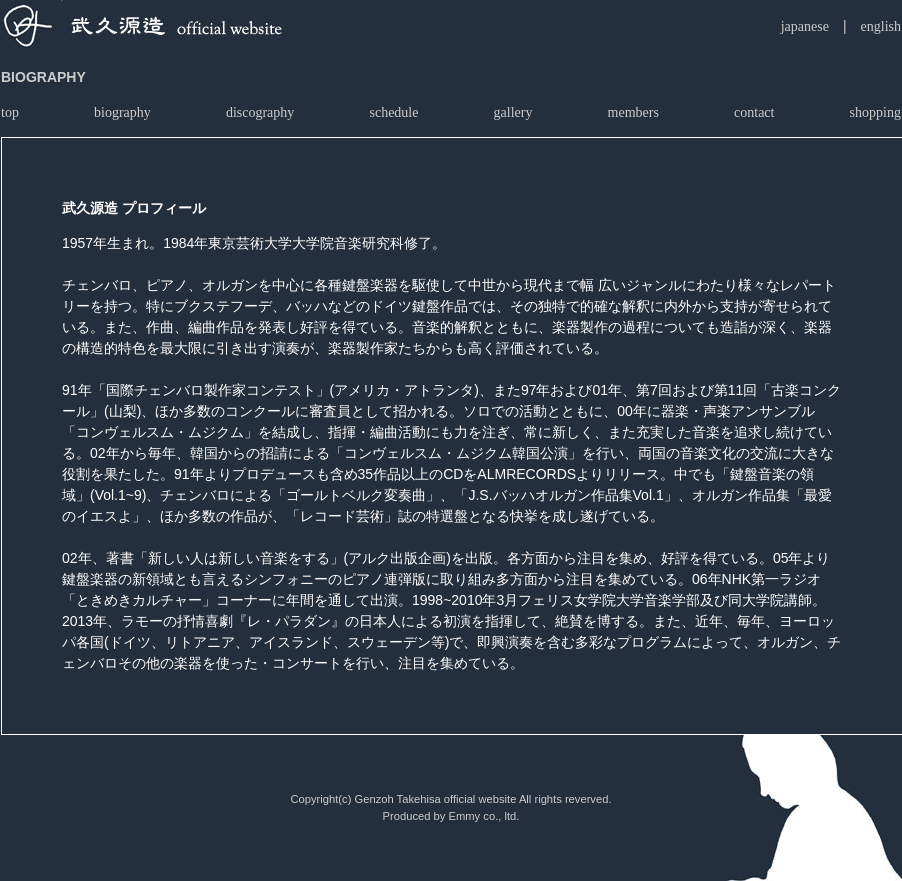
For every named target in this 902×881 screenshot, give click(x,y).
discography (260, 112)
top (10, 112)
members (633, 112)
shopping (875, 112)
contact (754, 112)
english (881, 26)
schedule (393, 112)
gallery (513, 112)
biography (122, 112)
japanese (805, 26)
